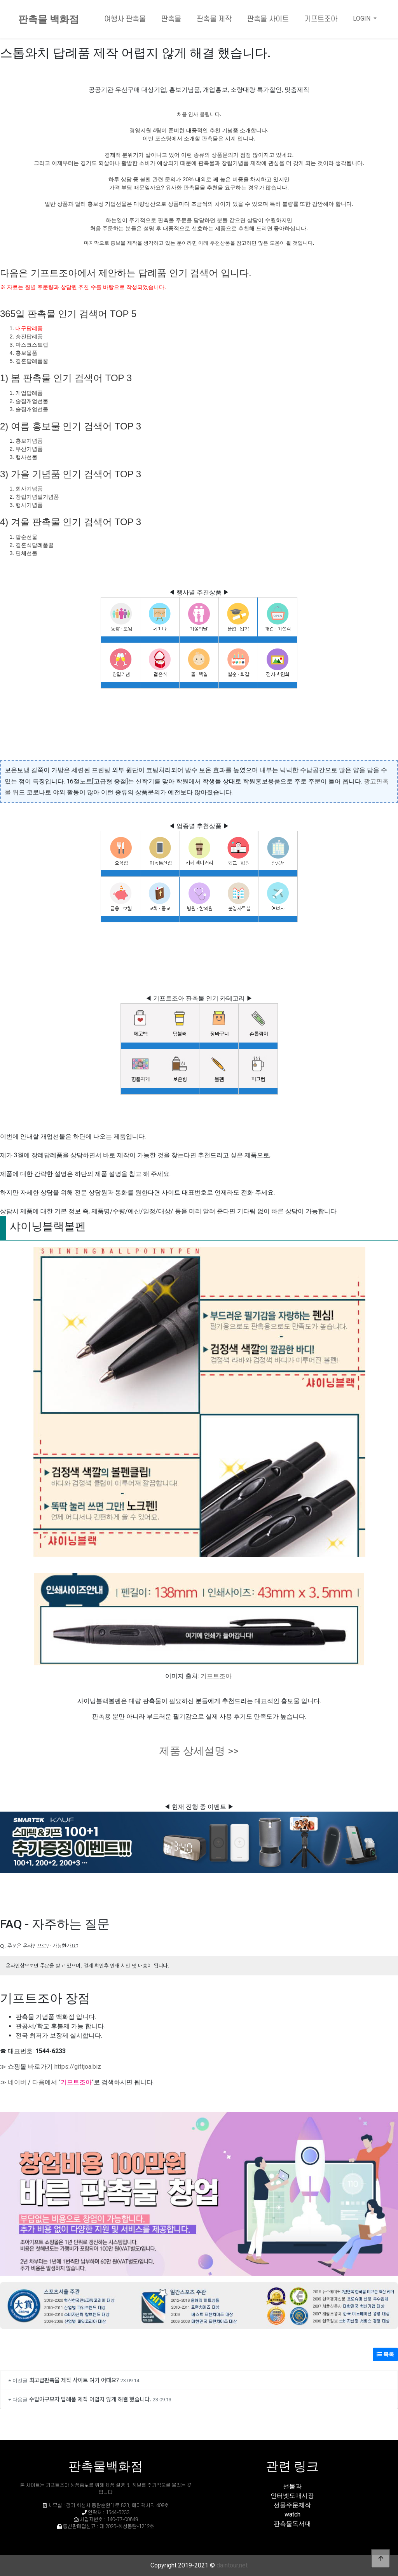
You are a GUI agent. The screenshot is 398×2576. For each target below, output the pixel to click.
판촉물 (171, 19)
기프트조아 (320, 19)
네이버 (17, 2082)
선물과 (292, 2486)
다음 (38, 2082)
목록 (385, 2354)
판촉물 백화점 (48, 19)
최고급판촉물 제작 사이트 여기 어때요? (74, 2380)
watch (292, 2514)
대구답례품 (29, 328)
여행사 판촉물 (125, 19)
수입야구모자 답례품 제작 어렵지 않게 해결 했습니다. (90, 2399)
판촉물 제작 (214, 19)
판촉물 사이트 (268, 19)
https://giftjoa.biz (77, 2066)
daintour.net (232, 2565)
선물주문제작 (292, 2505)
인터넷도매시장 (292, 2495)
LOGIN (362, 18)
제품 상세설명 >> (199, 1751)
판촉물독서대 (292, 2523)
